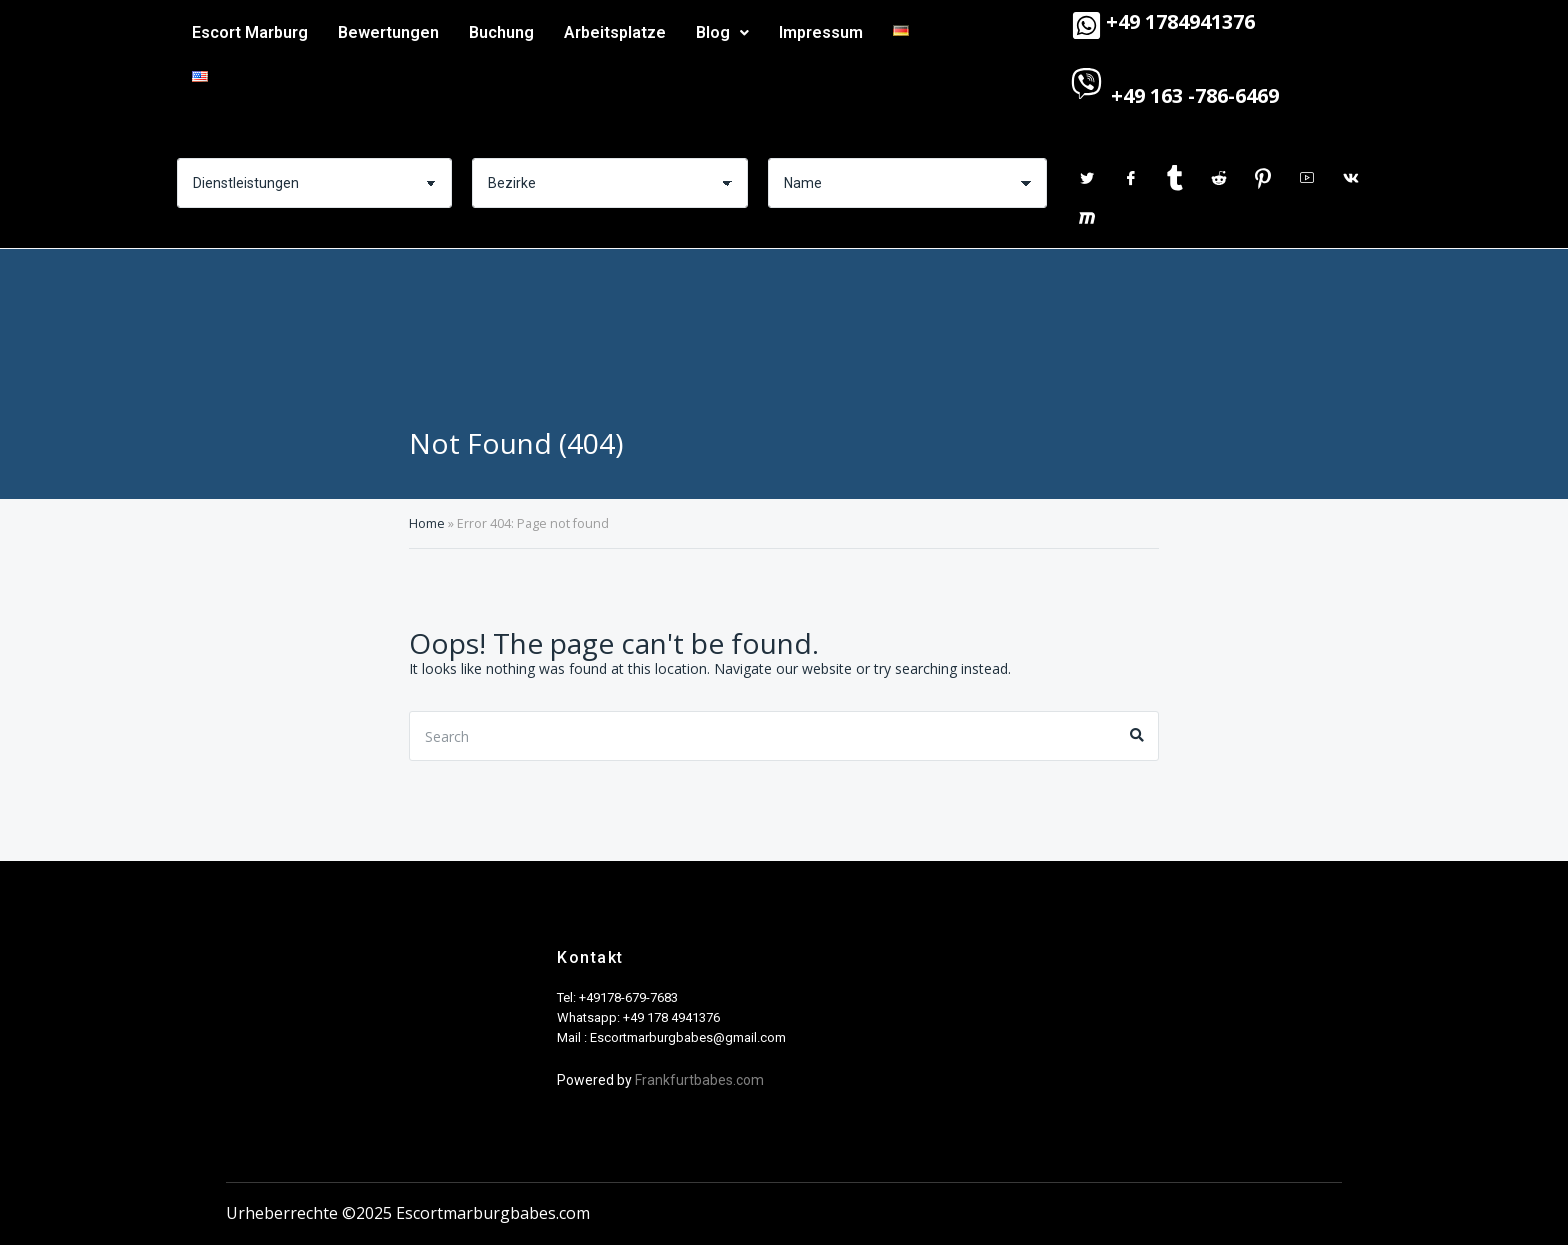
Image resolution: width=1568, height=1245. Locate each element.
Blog (722, 32)
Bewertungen (388, 32)
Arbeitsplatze (615, 32)
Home (427, 523)
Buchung (501, 32)
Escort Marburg (250, 32)
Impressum (821, 32)
